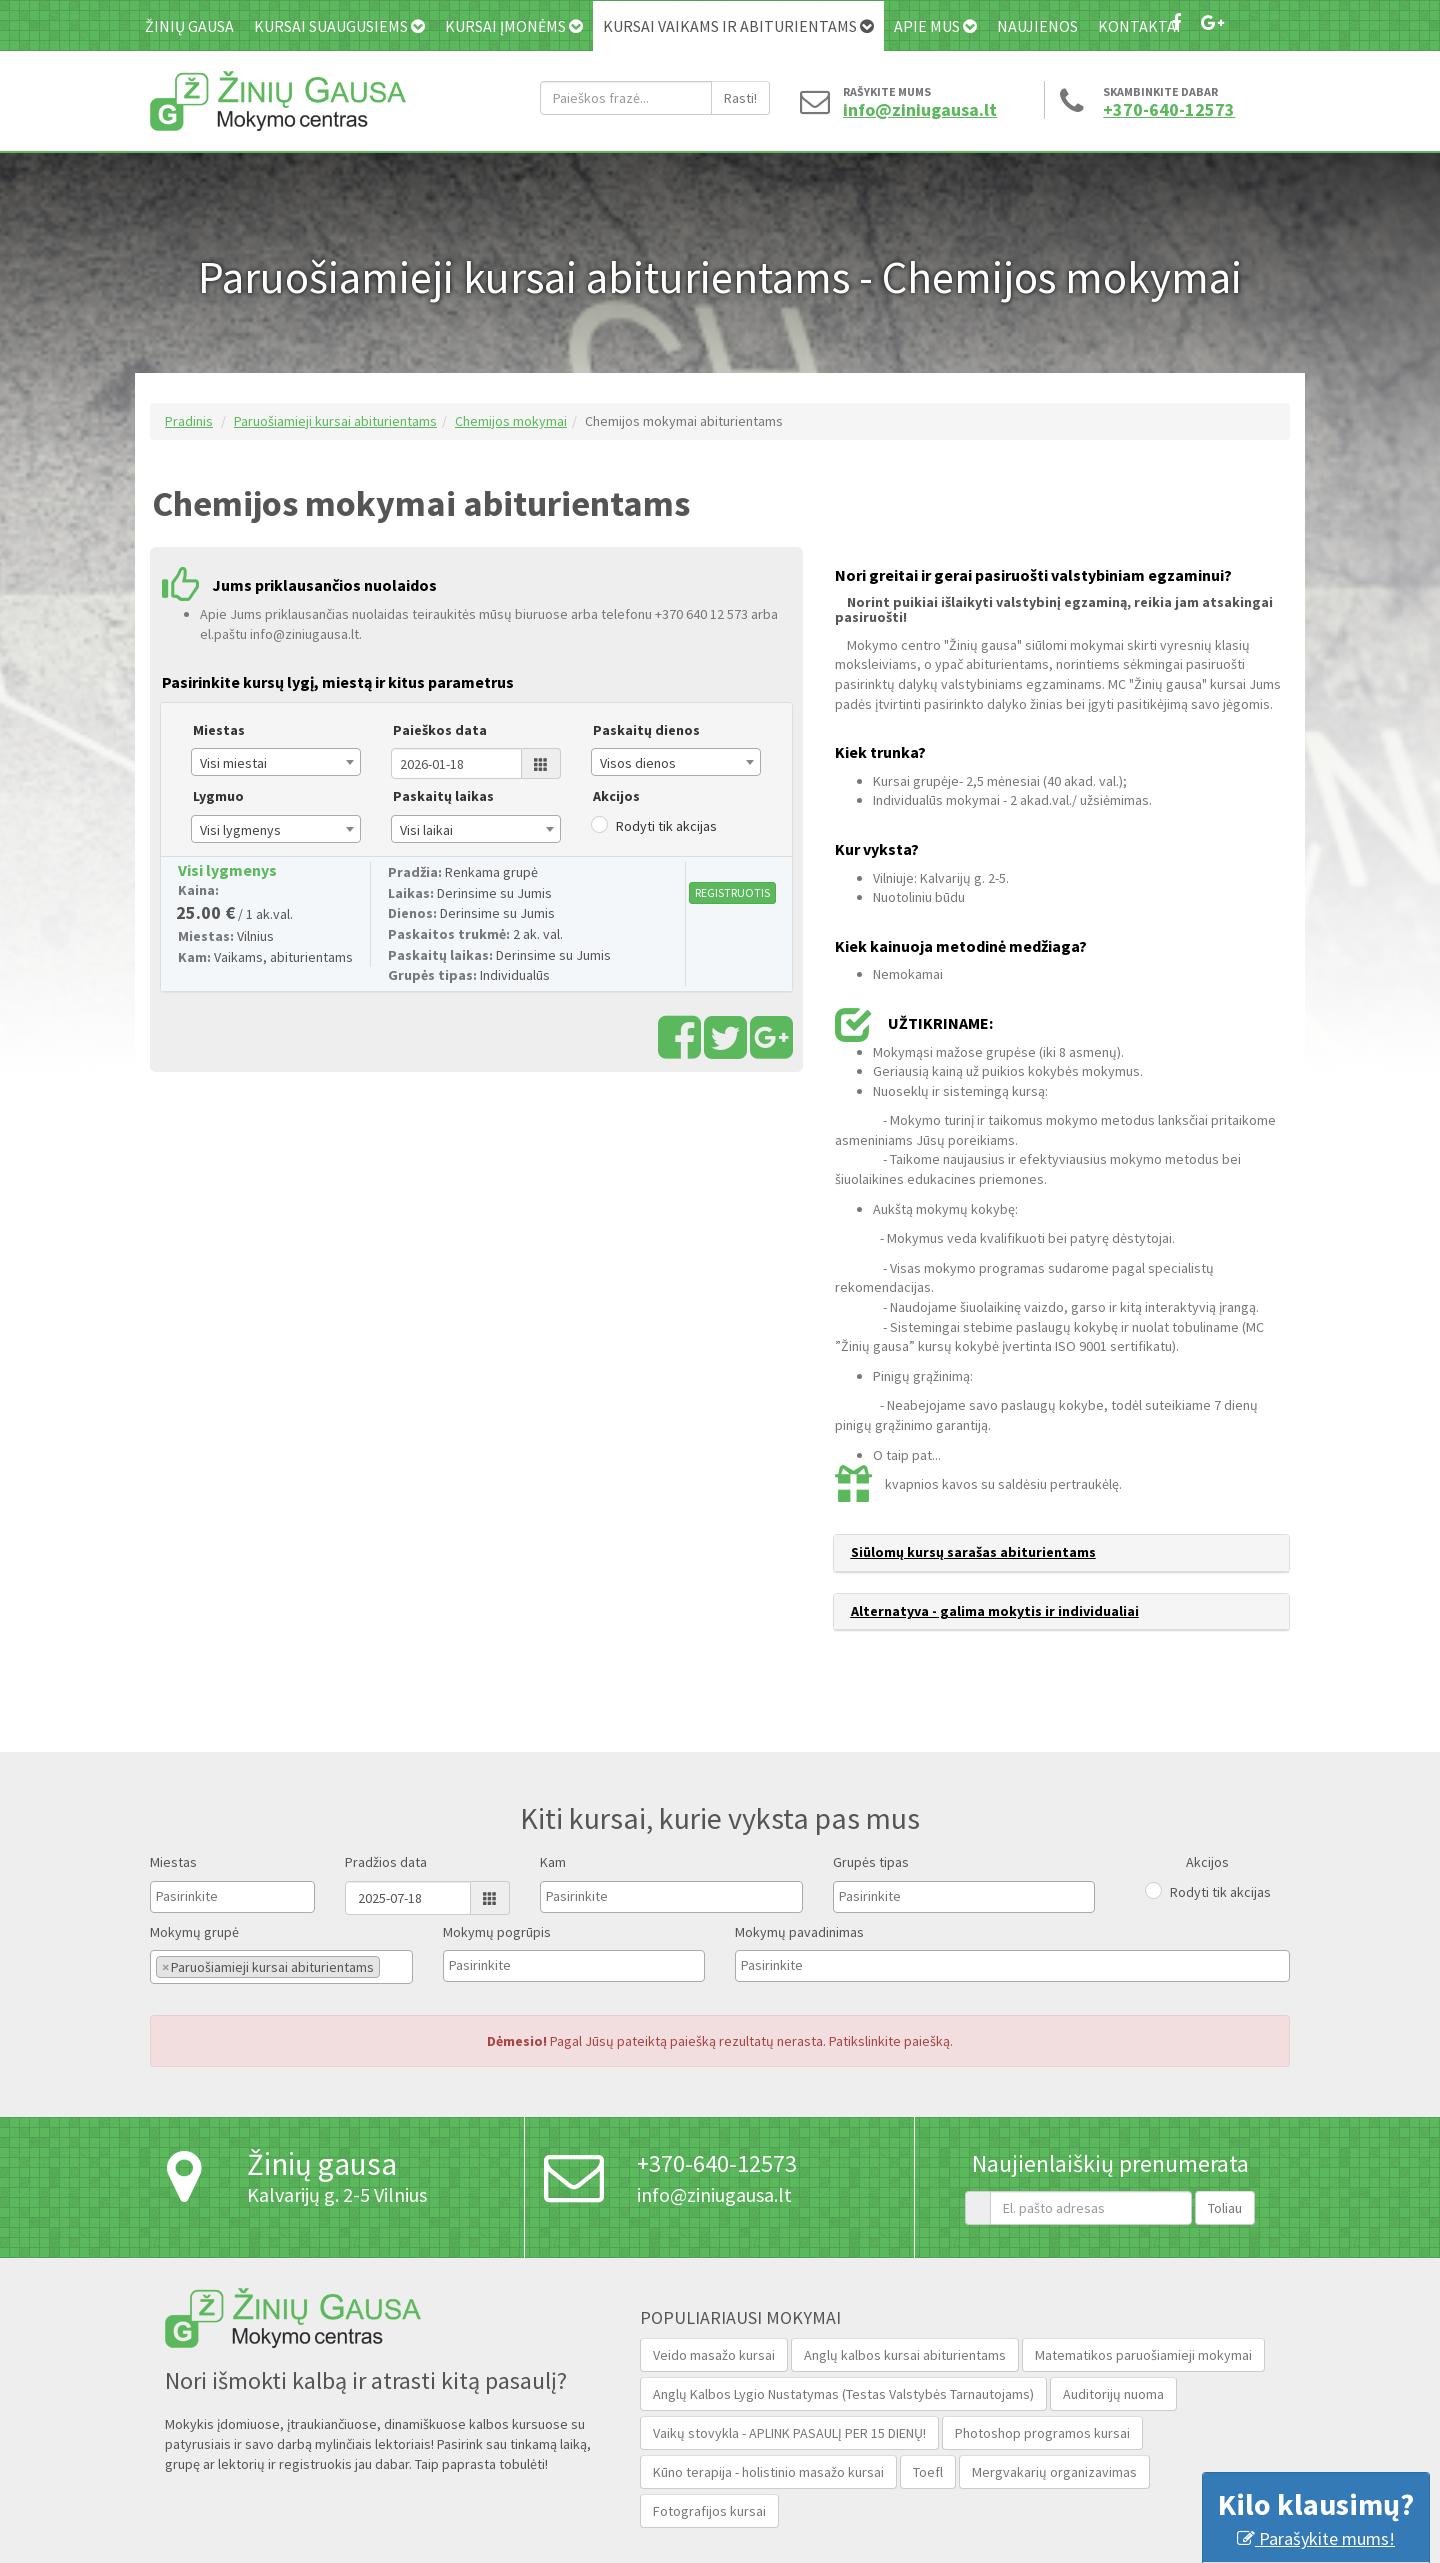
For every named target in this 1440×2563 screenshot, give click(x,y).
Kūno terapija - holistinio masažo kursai (768, 2472)
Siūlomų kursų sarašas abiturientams (973, 1552)
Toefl (928, 2472)
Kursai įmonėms (514, 26)
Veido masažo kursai (714, 2355)
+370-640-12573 (1169, 110)
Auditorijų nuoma (1113, 2394)
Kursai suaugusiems (339, 26)
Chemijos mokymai (511, 421)
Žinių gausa (189, 26)
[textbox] (206, 1896)
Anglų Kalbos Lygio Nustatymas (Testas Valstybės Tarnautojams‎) (843, 2394)
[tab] (1062, 1553)
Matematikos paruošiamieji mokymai (1143, 2355)
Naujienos (1037, 26)
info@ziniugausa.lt (914, 110)
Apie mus (935, 26)
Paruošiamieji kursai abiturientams (335, 421)
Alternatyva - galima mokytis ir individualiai (995, 1611)
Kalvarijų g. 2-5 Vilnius (337, 2194)
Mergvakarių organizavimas (1054, 2472)
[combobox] (276, 762)
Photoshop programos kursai (1042, 2433)
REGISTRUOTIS (732, 892)
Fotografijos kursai (709, 2511)
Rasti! (740, 98)
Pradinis (189, 421)
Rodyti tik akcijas (666, 826)
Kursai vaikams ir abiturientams (738, 26)
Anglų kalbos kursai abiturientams (905, 2355)
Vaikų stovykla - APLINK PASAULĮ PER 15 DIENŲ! (789, 2433)
